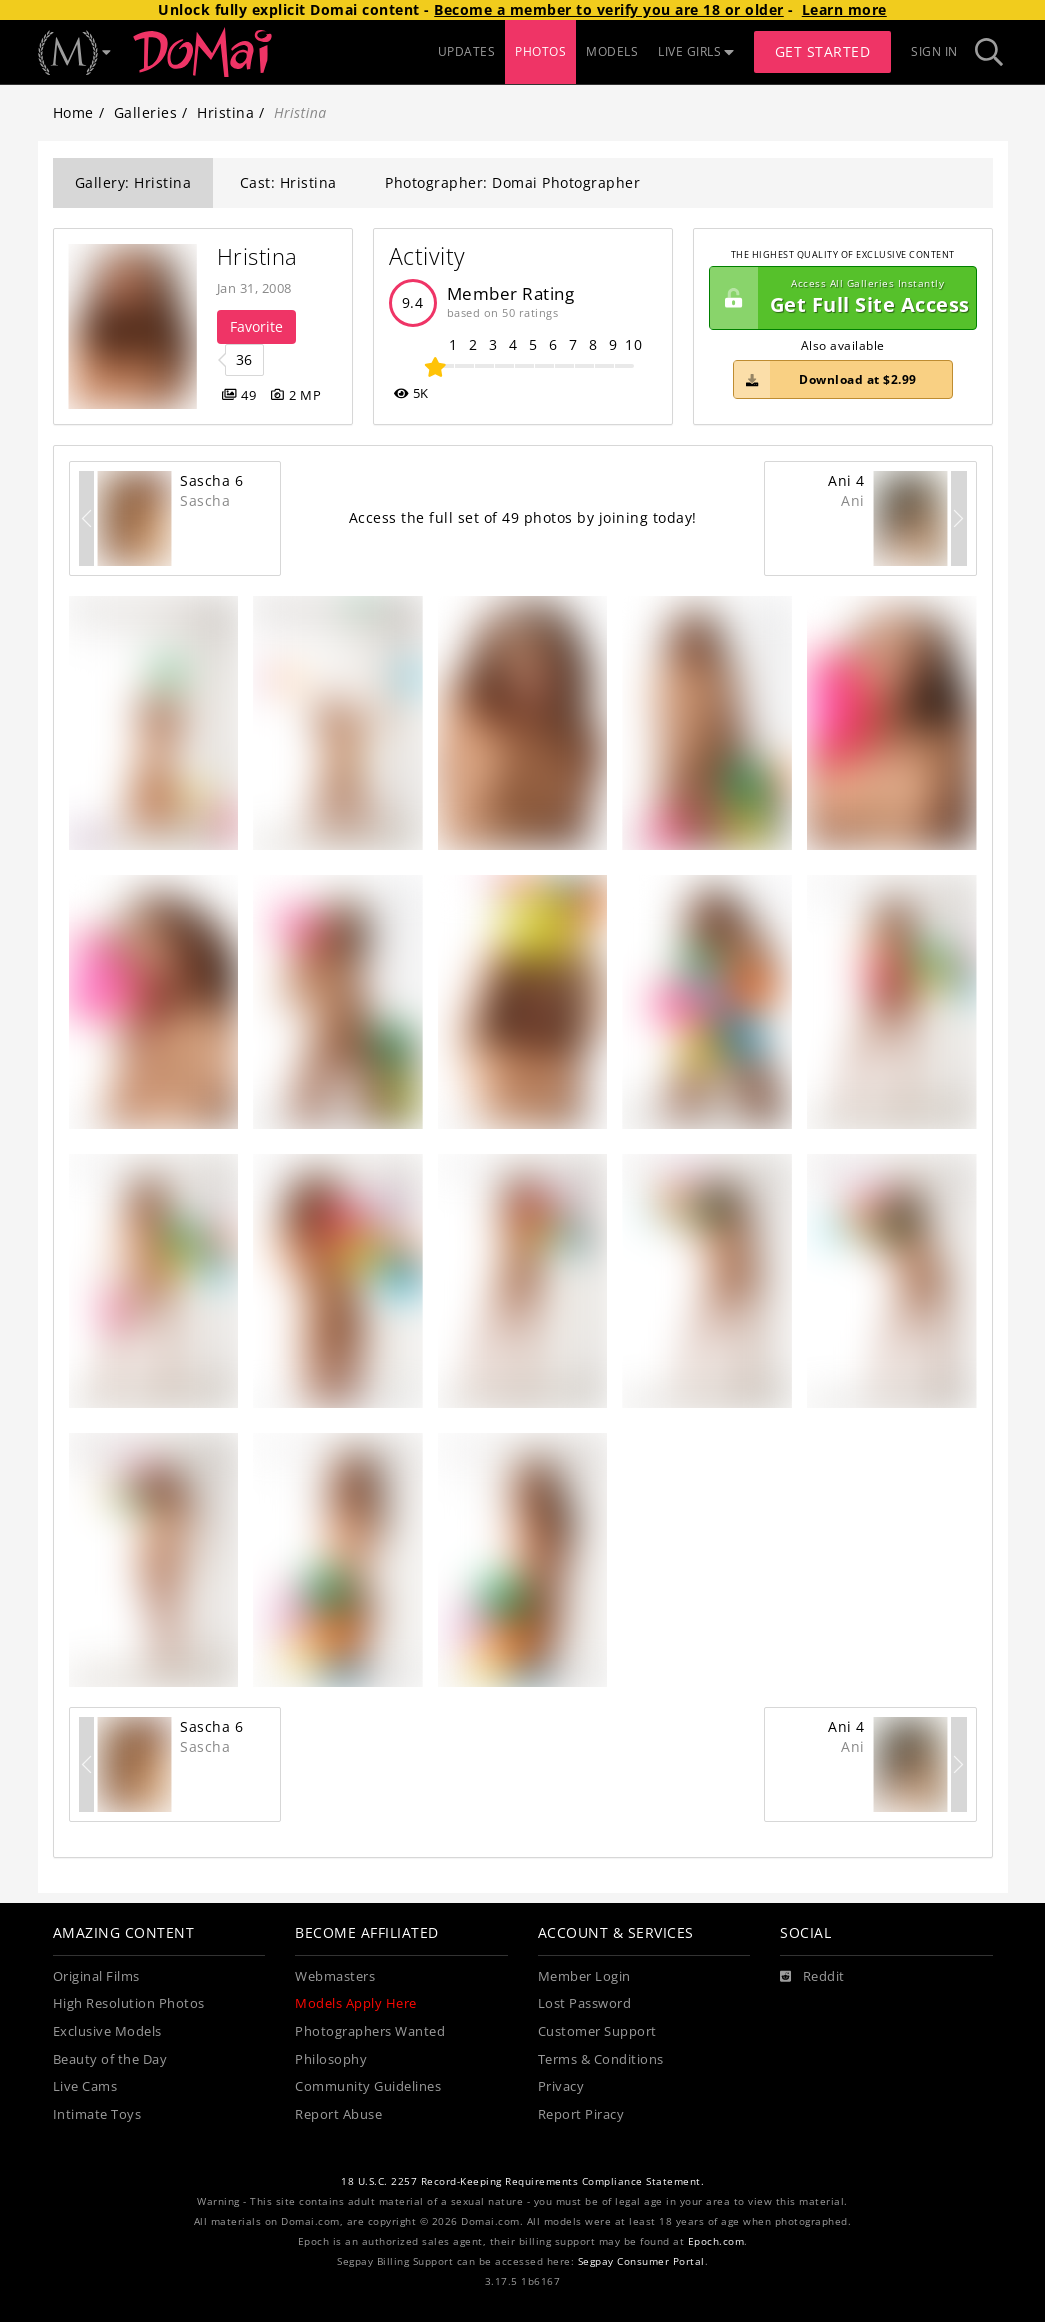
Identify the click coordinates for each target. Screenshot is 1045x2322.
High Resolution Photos (129, 2003)
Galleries (146, 112)
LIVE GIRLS (696, 51)
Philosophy (331, 2059)
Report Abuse (338, 2114)
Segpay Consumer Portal (641, 2261)
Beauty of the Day (110, 2059)
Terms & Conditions (601, 2059)
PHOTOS (540, 51)
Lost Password (585, 2003)
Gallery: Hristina (133, 182)
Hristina (225, 112)
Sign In (934, 51)
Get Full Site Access (840, 298)
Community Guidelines (368, 2086)
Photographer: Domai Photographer (512, 182)
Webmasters (335, 1976)
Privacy (561, 2086)
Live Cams (85, 2086)
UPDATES (467, 51)
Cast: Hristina (288, 182)
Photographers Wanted (370, 2031)
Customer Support (597, 2031)
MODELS (612, 51)
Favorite (256, 326)
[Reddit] (812, 1977)
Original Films (96, 1976)
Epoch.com (716, 2241)
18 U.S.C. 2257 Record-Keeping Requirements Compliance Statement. (522, 2181)
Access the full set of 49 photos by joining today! (523, 517)
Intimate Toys (97, 2114)
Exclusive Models (107, 2031)
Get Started (823, 51)
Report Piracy (581, 2114)
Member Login (584, 1976)
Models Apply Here (356, 2003)
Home (73, 112)
